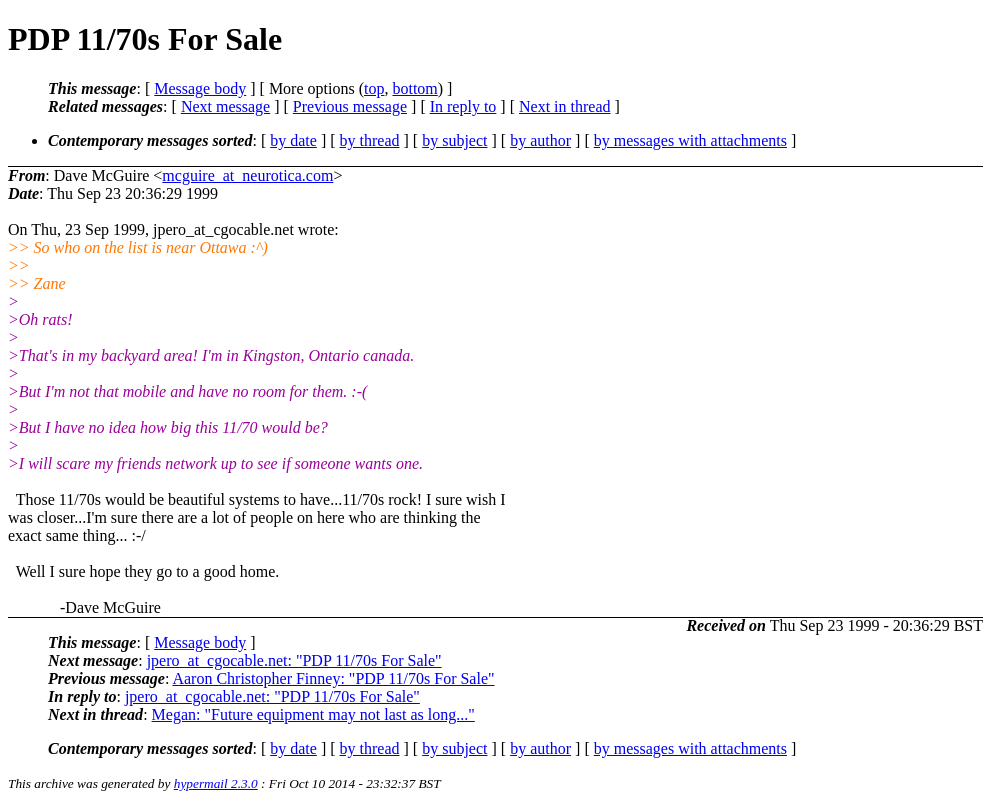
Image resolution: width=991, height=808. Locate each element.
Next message (225, 106)
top (374, 88)
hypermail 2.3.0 (216, 783)
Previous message (350, 106)
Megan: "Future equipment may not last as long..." (313, 714)
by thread (370, 140)
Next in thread (565, 106)
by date (293, 140)
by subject (454, 140)
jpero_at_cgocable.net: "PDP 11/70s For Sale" (294, 660)
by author (540, 140)
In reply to (463, 106)
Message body (200, 88)
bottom (414, 88)
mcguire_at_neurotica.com (247, 175)
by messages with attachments (690, 140)
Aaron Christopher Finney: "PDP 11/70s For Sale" (333, 678)
